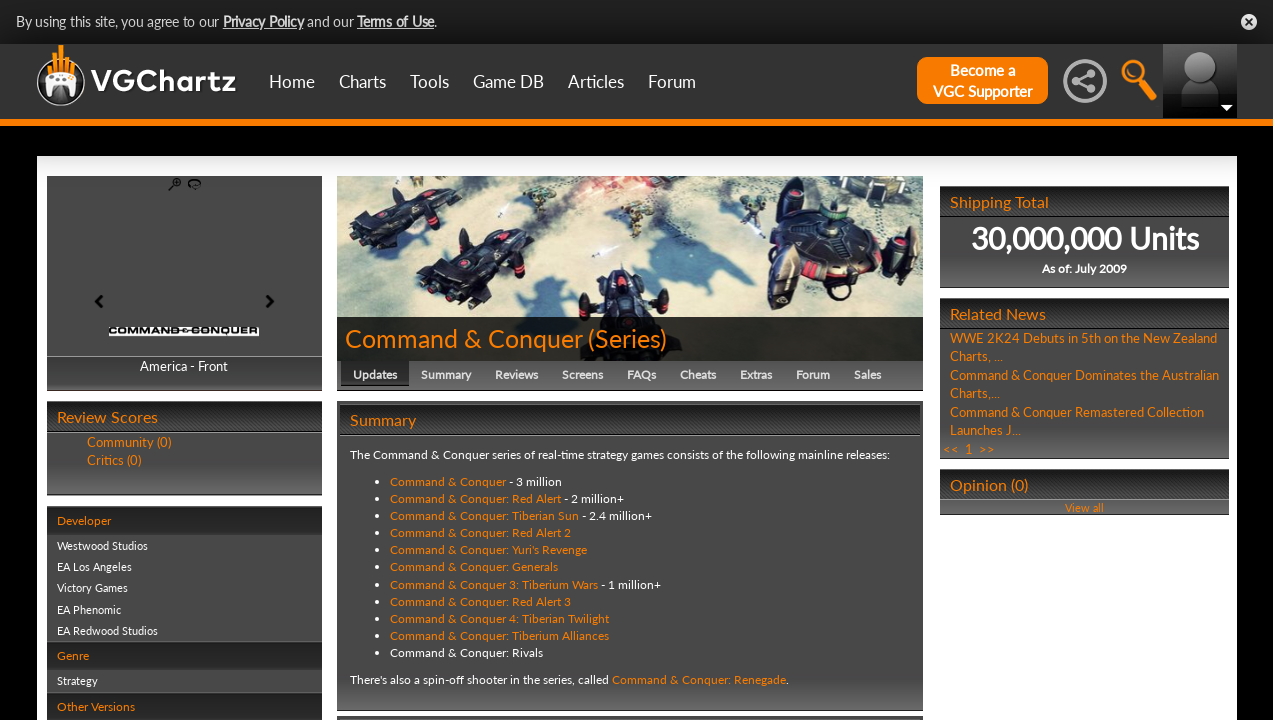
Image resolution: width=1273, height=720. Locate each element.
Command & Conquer (463, 338)
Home (292, 81)
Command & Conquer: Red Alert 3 (480, 601)
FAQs (641, 374)
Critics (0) (114, 460)
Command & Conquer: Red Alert (475, 498)
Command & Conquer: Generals (474, 566)
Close (1249, 22)
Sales (867, 374)
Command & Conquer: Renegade (699, 679)
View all (1084, 507)
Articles (596, 81)
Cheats (698, 374)
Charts (362, 81)
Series (627, 338)
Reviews (516, 374)
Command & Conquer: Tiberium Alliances (499, 635)
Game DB (508, 81)
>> (987, 449)
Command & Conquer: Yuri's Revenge (488, 549)
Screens (582, 374)
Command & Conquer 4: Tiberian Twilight (499, 618)
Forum (672, 81)
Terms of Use (395, 21)
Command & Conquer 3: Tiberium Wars (494, 584)
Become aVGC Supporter (982, 80)
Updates (375, 374)
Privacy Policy (263, 21)
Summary (446, 374)
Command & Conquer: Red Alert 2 (480, 532)
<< (951, 449)
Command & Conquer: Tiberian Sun (484, 515)
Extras (756, 374)
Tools (429, 81)
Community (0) (129, 442)
